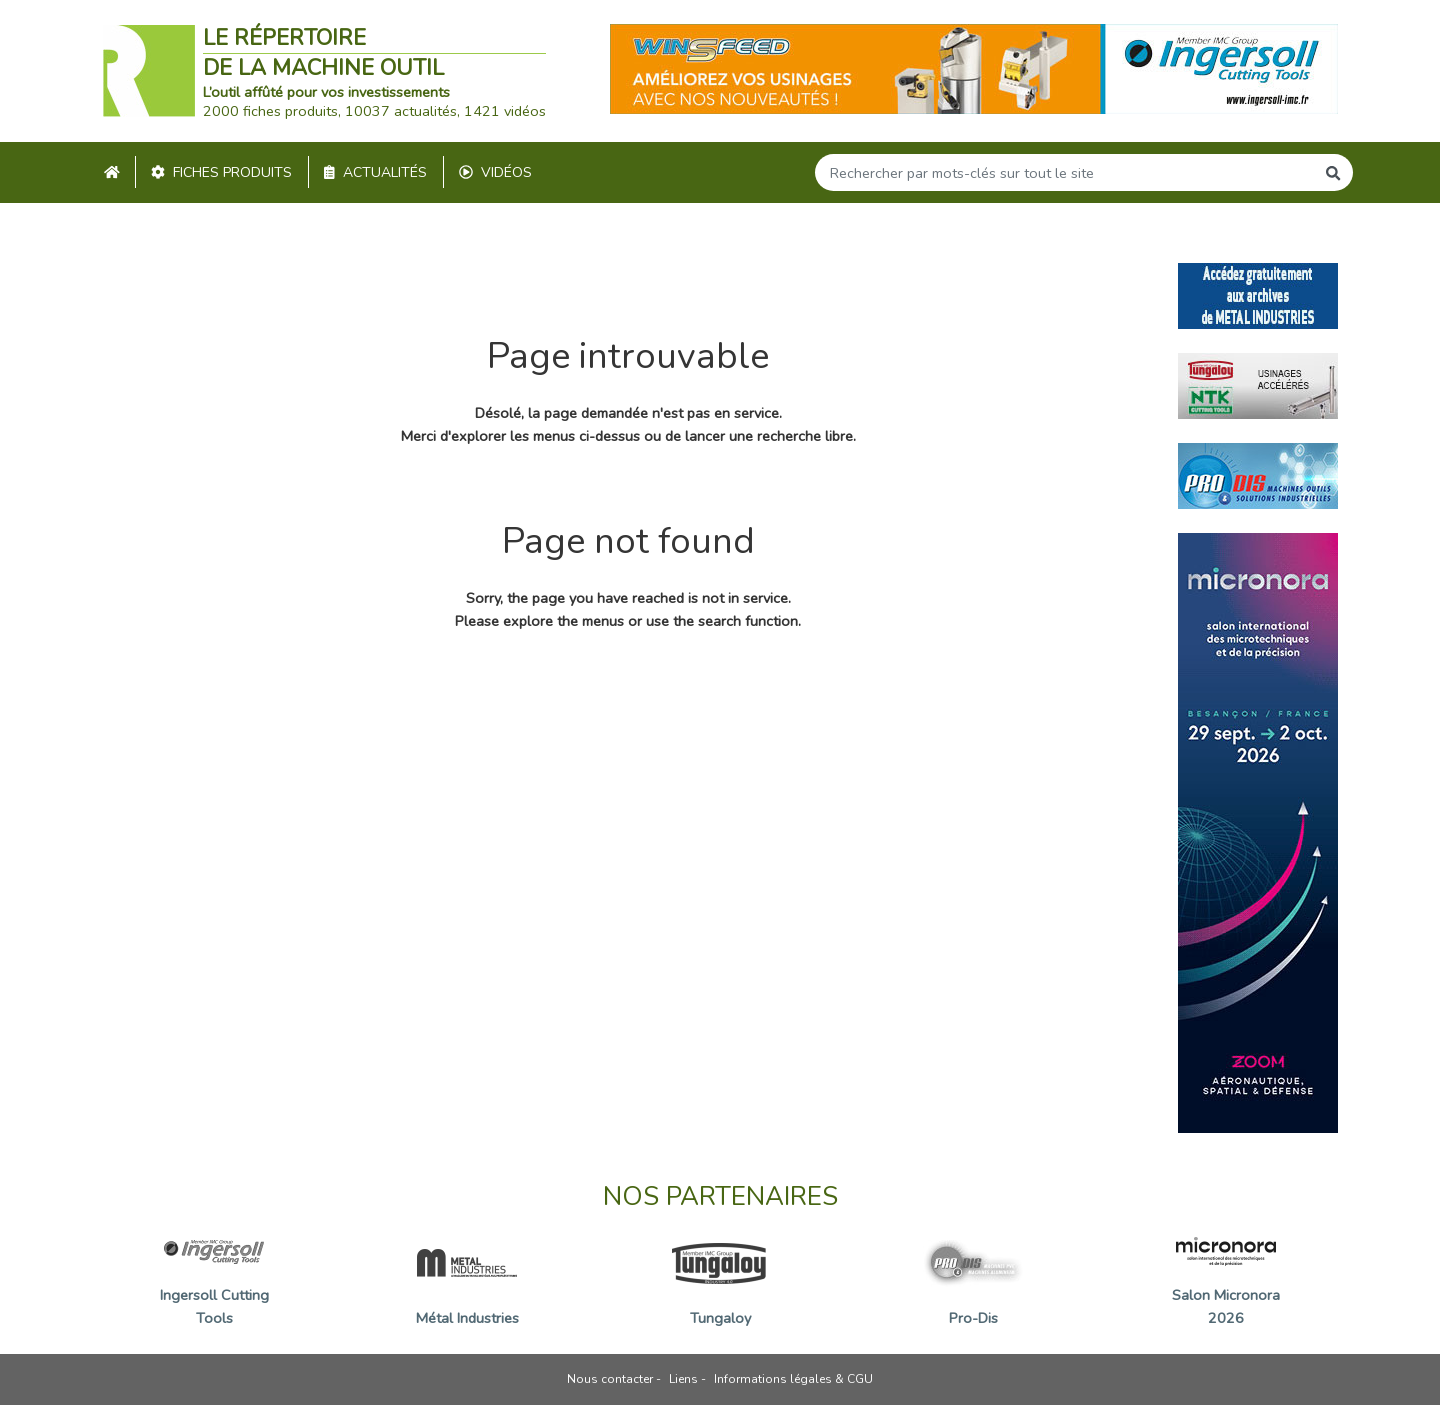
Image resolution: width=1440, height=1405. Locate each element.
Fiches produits (221, 172)
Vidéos (495, 172)
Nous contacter (610, 1379)
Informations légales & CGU (793, 1379)
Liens (683, 1379)
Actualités (375, 172)
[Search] (1065, 172)
